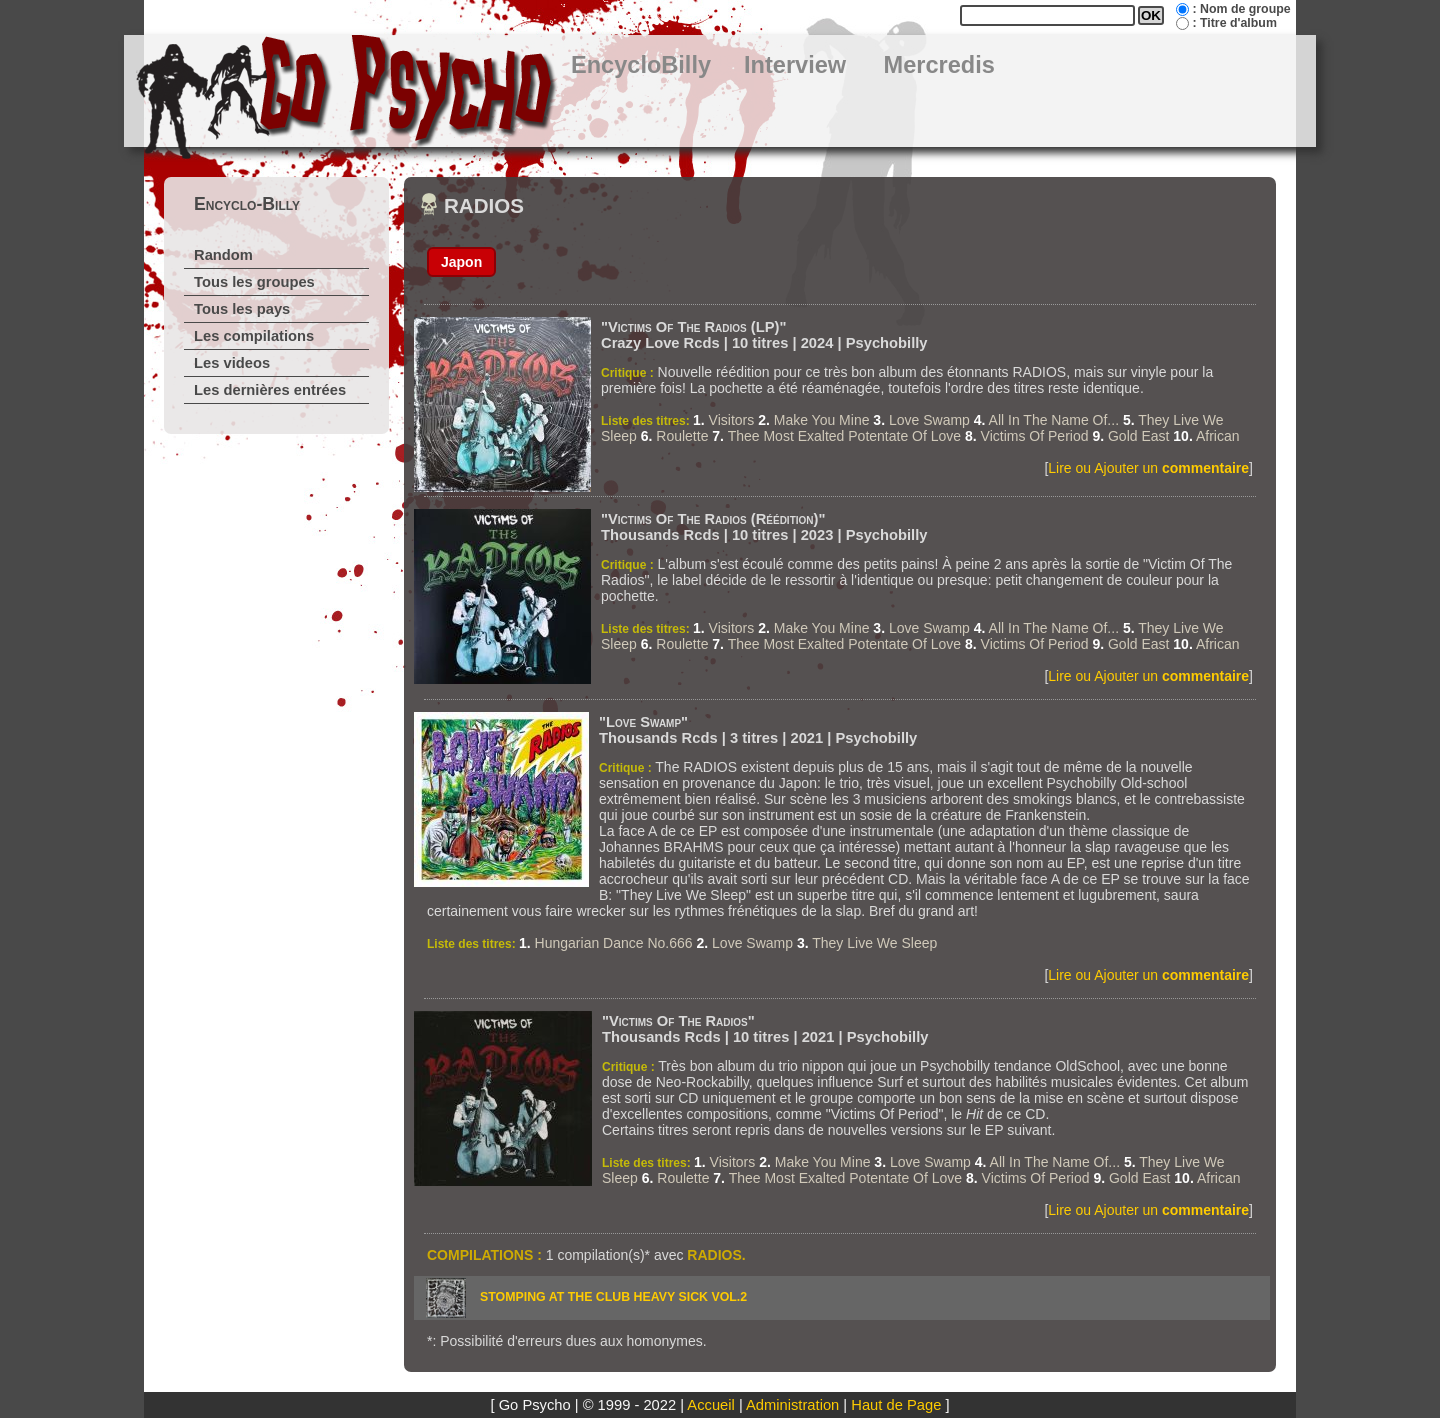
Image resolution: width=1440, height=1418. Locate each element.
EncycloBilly (641, 65)
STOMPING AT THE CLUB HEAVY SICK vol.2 (613, 1297)
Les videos (232, 363)
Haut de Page (896, 1405)
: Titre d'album (1234, 23)
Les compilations (254, 336)
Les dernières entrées (270, 390)
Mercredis (939, 65)
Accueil (710, 1405)
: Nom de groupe (1241, 9)
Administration (792, 1405)
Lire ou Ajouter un (1148, 468)
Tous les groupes (254, 282)
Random (223, 255)
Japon (461, 262)
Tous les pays (242, 309)
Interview (795, 65)
